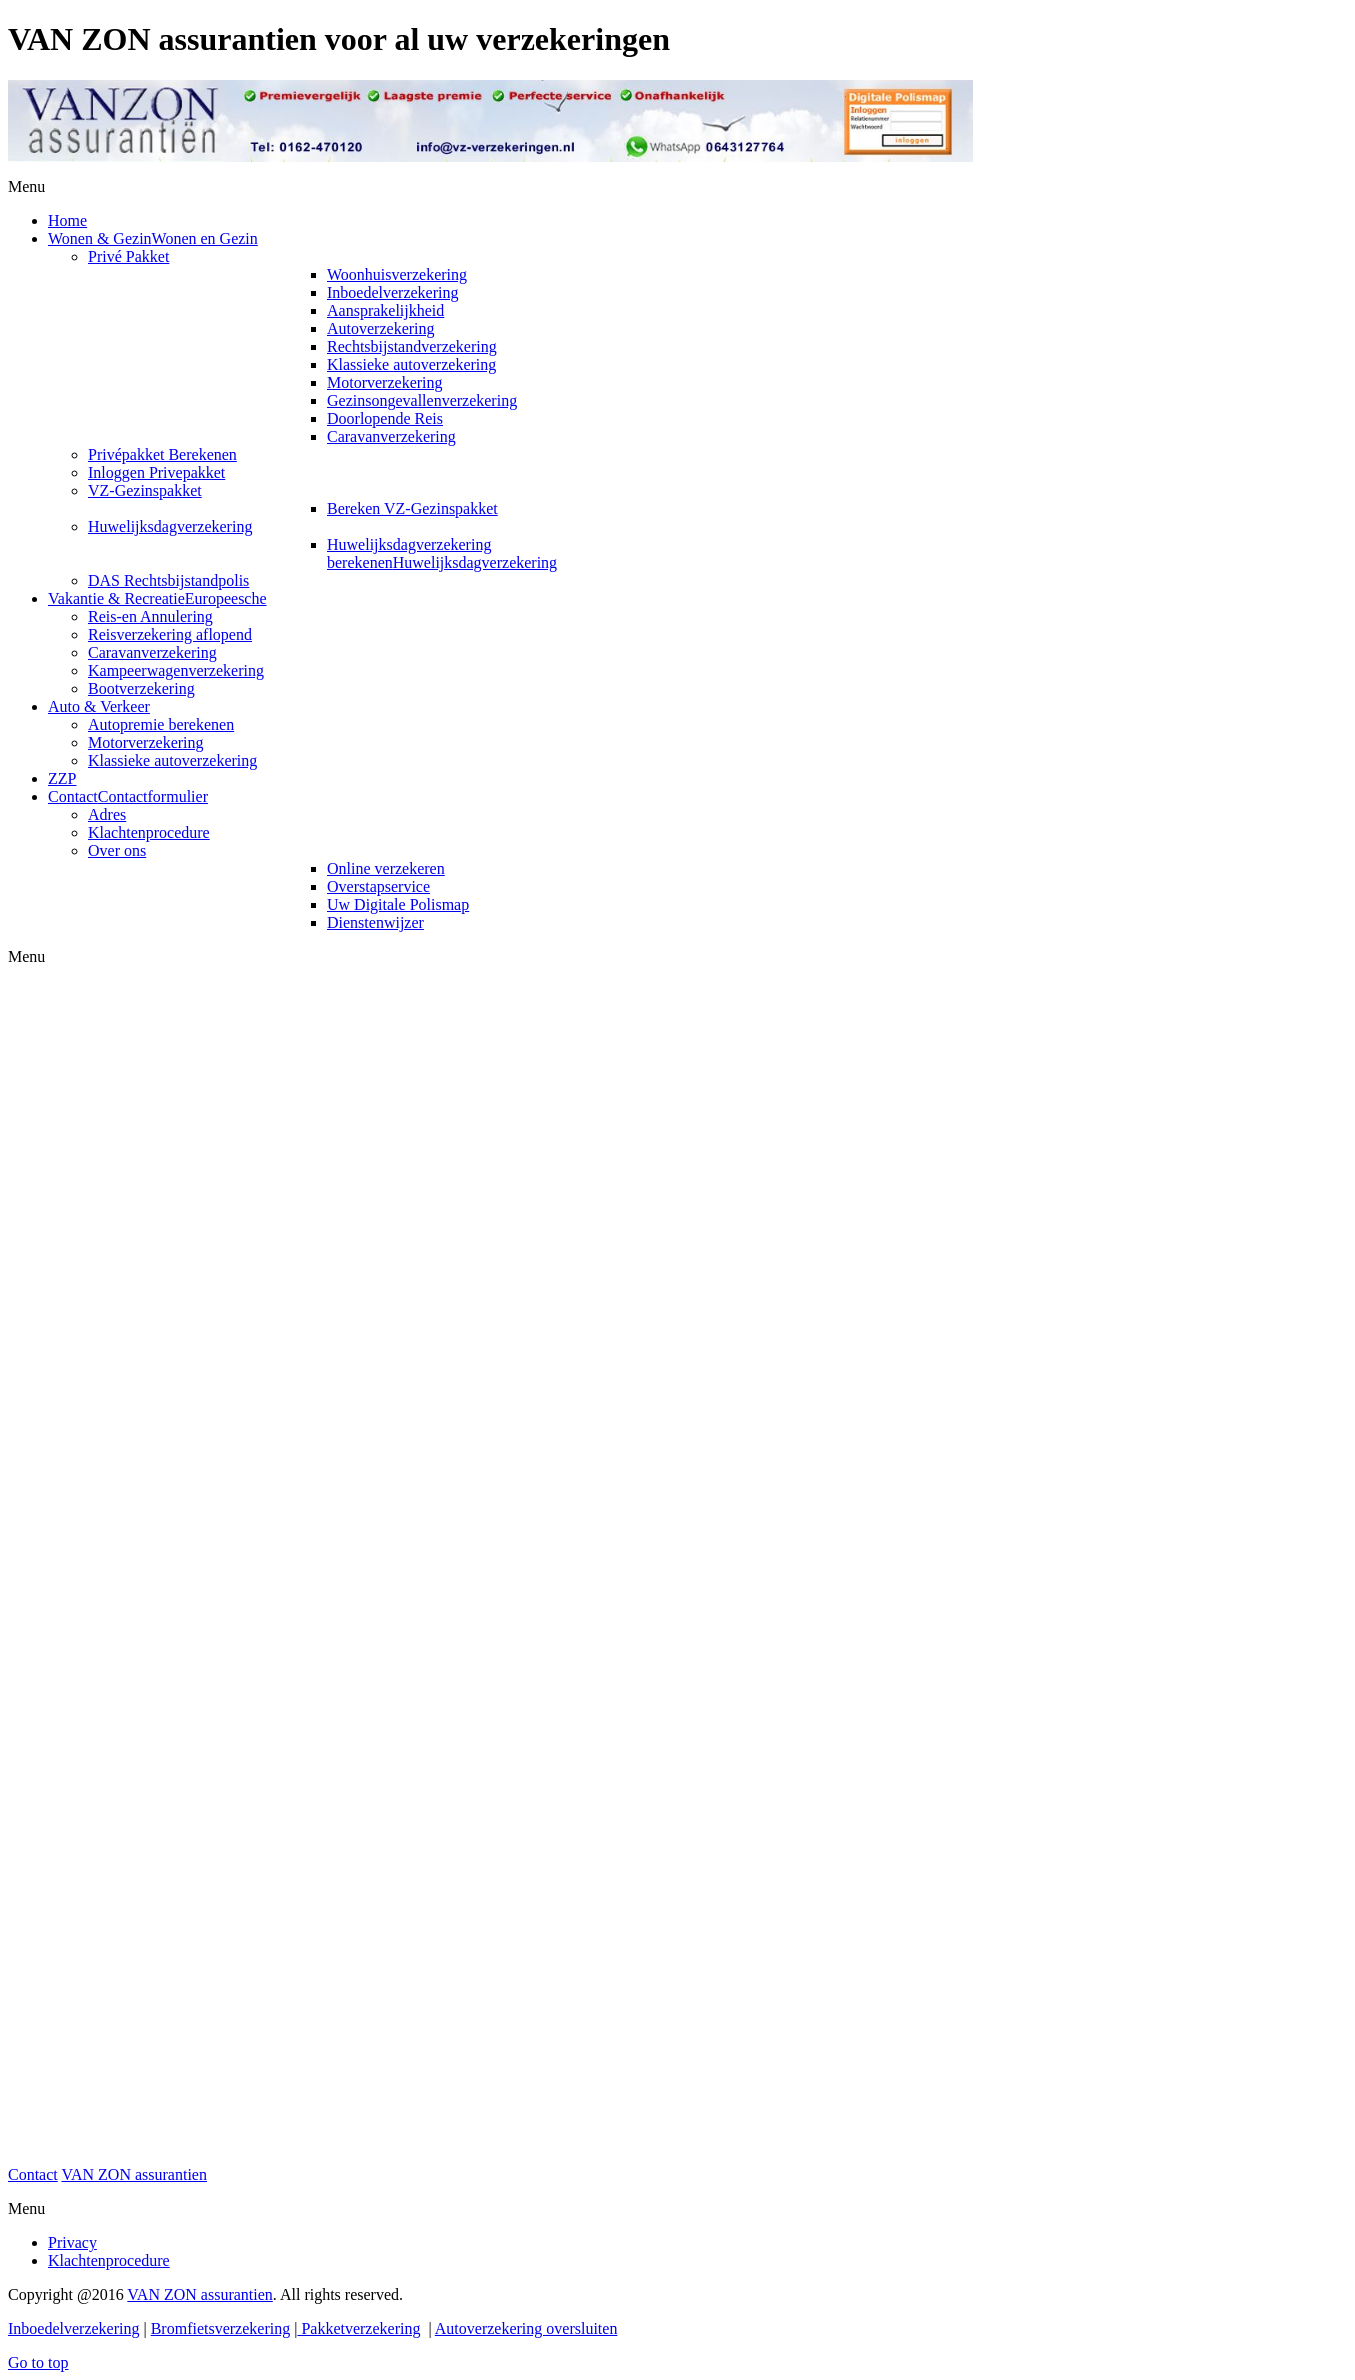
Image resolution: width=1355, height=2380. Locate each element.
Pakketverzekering (358, 2328)
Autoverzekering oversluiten (526, 2328)
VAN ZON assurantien (133, 2174)
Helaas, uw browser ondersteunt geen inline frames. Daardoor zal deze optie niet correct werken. (490, 1566)
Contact (33, 2174)
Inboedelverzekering (73, 2328)
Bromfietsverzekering (221, 2328)
